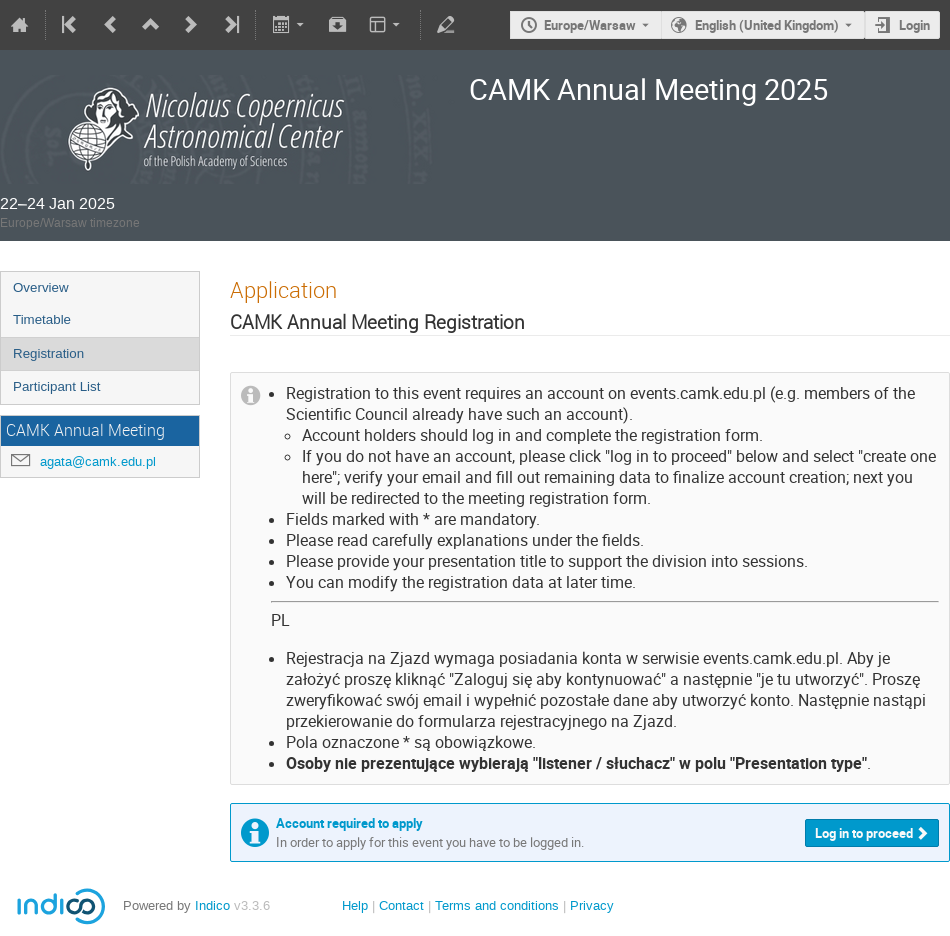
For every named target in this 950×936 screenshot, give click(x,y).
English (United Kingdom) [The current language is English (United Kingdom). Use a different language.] (767, 25)
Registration (48, 353)
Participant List (56, 386)
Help (355, 905)
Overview (41, 287)
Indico (212, 905)
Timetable (42, 319)
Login (914, 25)
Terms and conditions (497, 905)
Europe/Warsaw (590, 25)
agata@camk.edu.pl (98, 461)
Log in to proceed (864, 833)
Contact (401, 905)
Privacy (592, 905)
